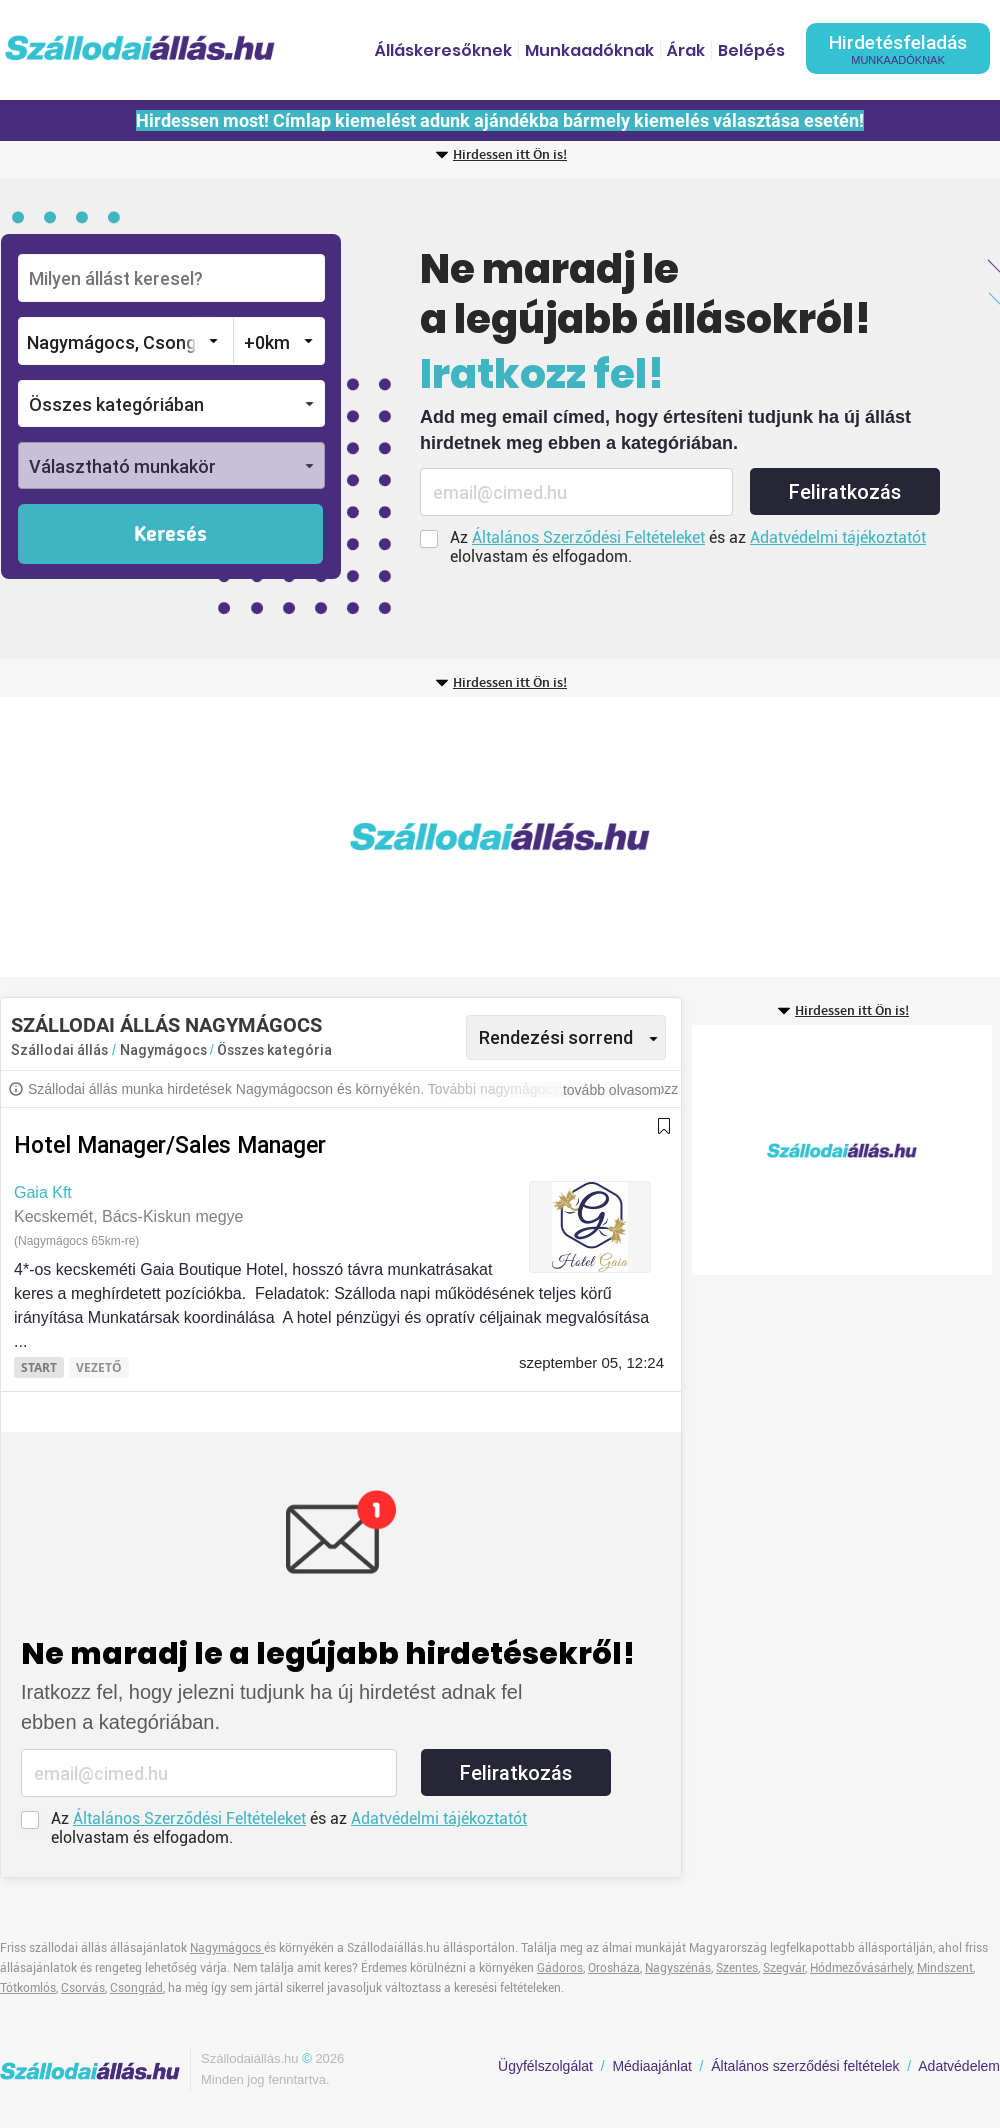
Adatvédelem (959, 2066)
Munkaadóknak (589, 50)
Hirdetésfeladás (898, 48)
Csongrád (136, 1988)
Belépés (751, 50)
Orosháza (614, 1968)
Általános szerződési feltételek (805, 2066)
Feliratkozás (845, 492)
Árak (686, 50)
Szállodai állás (59, 1050)
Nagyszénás (678, 1968)
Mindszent (945, 1968)
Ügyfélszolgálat (545, 2066)
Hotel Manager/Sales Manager (170, 1145)
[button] (171, 403)
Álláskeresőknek (443, 50)
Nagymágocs (165, 1050)
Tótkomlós (28, 1988)
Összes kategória (274, 1050)
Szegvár (784, 1968)
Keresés (170, 535)
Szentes (737, 1968)
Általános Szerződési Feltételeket (588, 537)
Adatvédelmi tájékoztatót (838, 537)
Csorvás (83, 1988)
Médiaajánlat (651, 2066)
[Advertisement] (297, 837)
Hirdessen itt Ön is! (510, 155)
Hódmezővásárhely (861, 1968)
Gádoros (560, 1968)
